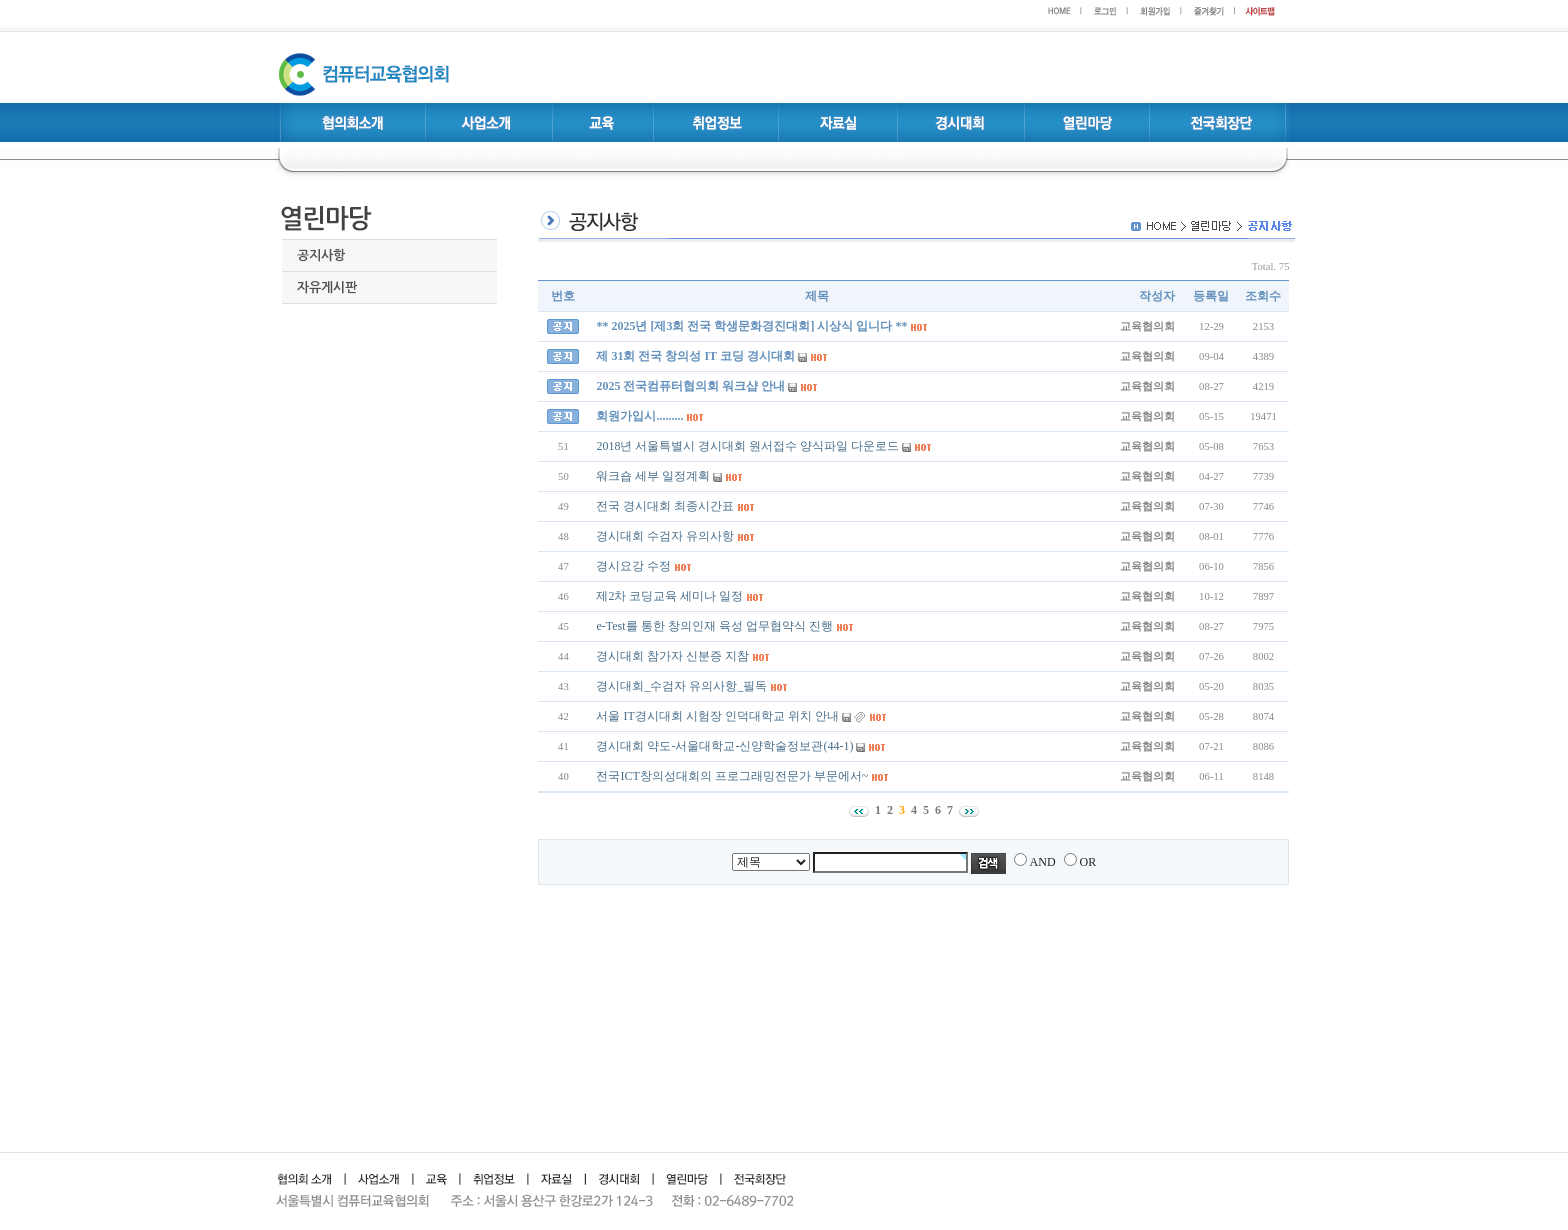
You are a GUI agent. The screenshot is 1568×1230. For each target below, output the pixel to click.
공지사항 (321, 255)
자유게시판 (327, 287)
